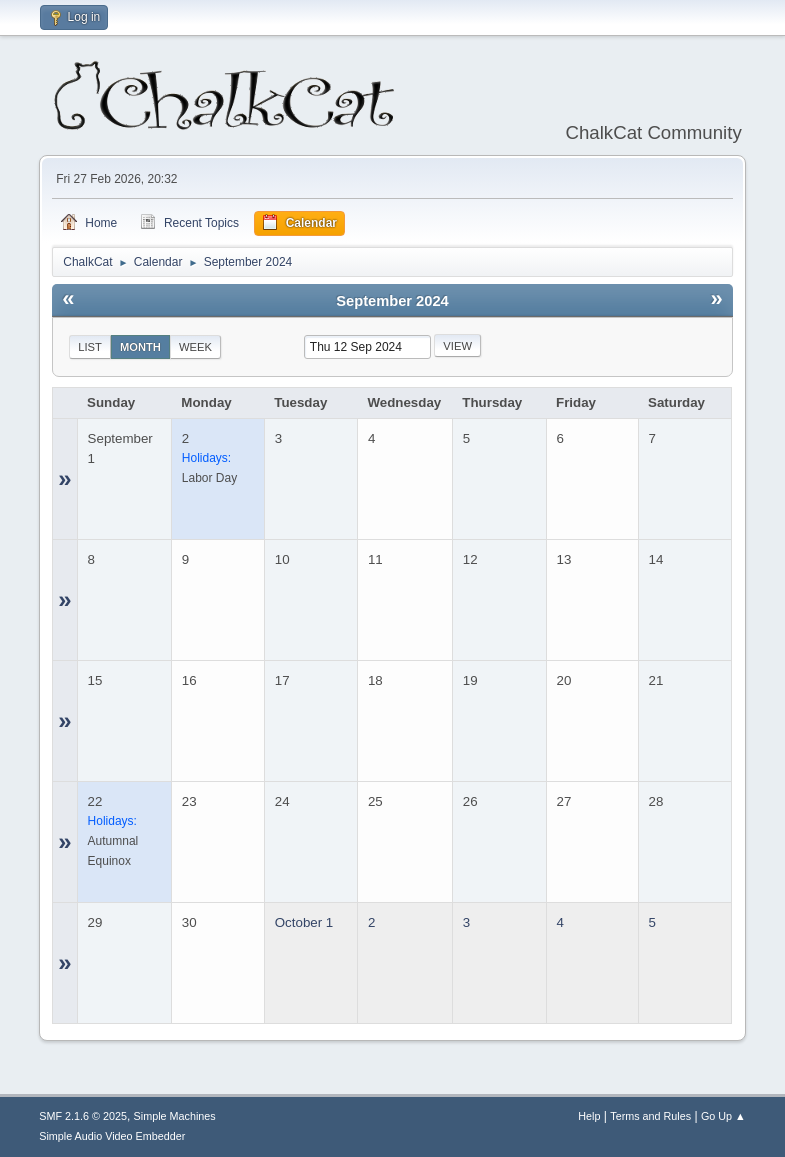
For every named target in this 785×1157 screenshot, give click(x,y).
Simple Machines (175, 1116)
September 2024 (392, 301)
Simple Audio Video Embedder (112, 1136)
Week (195, 347)
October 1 (304, 922)
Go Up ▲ (723, 1116)
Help (589, 1116)
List (90, 347)
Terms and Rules (650, 1116)
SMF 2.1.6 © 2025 (83, 1116)
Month (140, 347)
